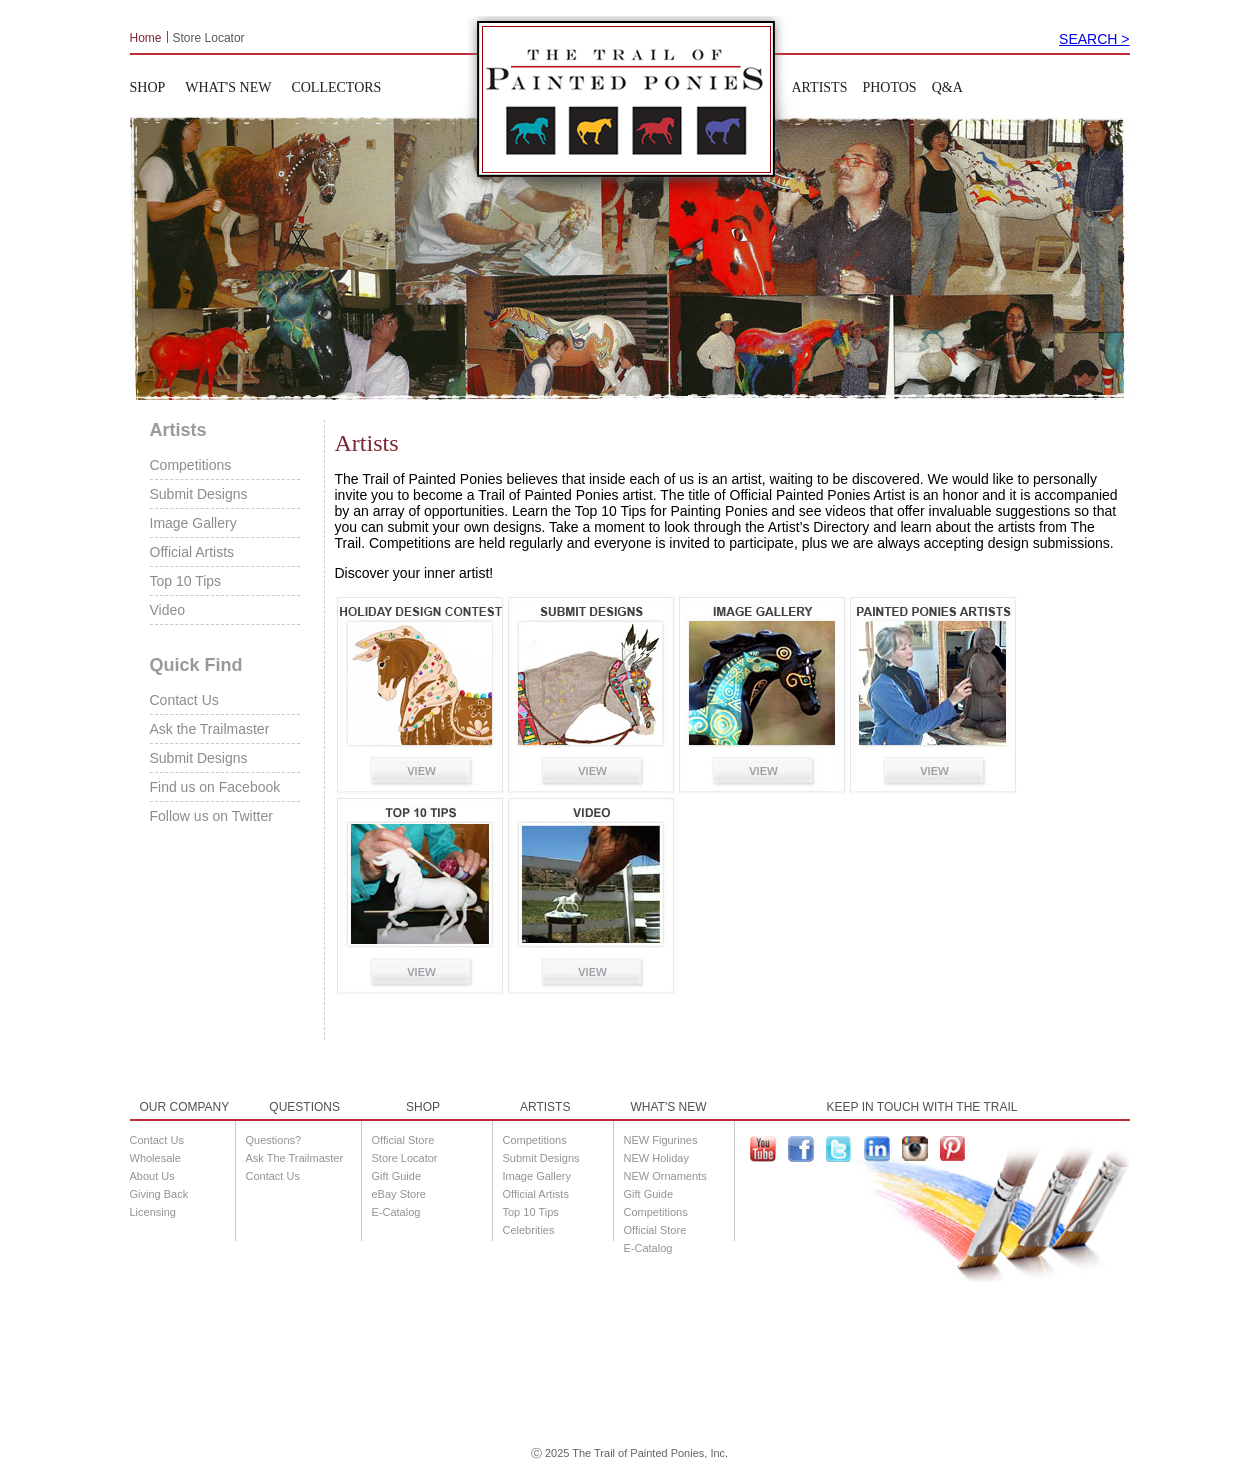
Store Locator (209, 37)
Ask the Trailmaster (210, 729)
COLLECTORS (336, 87)
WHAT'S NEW (228, 87)
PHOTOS (889, 87)
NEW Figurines (661, 1140)
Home (146, 37)
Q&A (947, 87)
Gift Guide (397, 1176)
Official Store (403, 1140)
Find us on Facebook (215, 787)
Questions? (274, 1140)
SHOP (148, 87)
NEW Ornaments (665, 1176)
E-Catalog (396, 1212)
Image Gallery (193, 523)
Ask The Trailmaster (295, 1158)
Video (168, 610)
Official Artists (192, 552)
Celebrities (529, 1230)
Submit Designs (199, 494)
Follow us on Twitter (211, 816)
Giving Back (159, 1194)
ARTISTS (820, 87)
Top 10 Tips (186, 581)
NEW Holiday (656, 1158)
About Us (152, 1176)
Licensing (153, 1212)
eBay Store (399, 1194)
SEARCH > (1094, 39)
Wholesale (155, 1158)
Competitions (191, 465)
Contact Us (184, 700)
